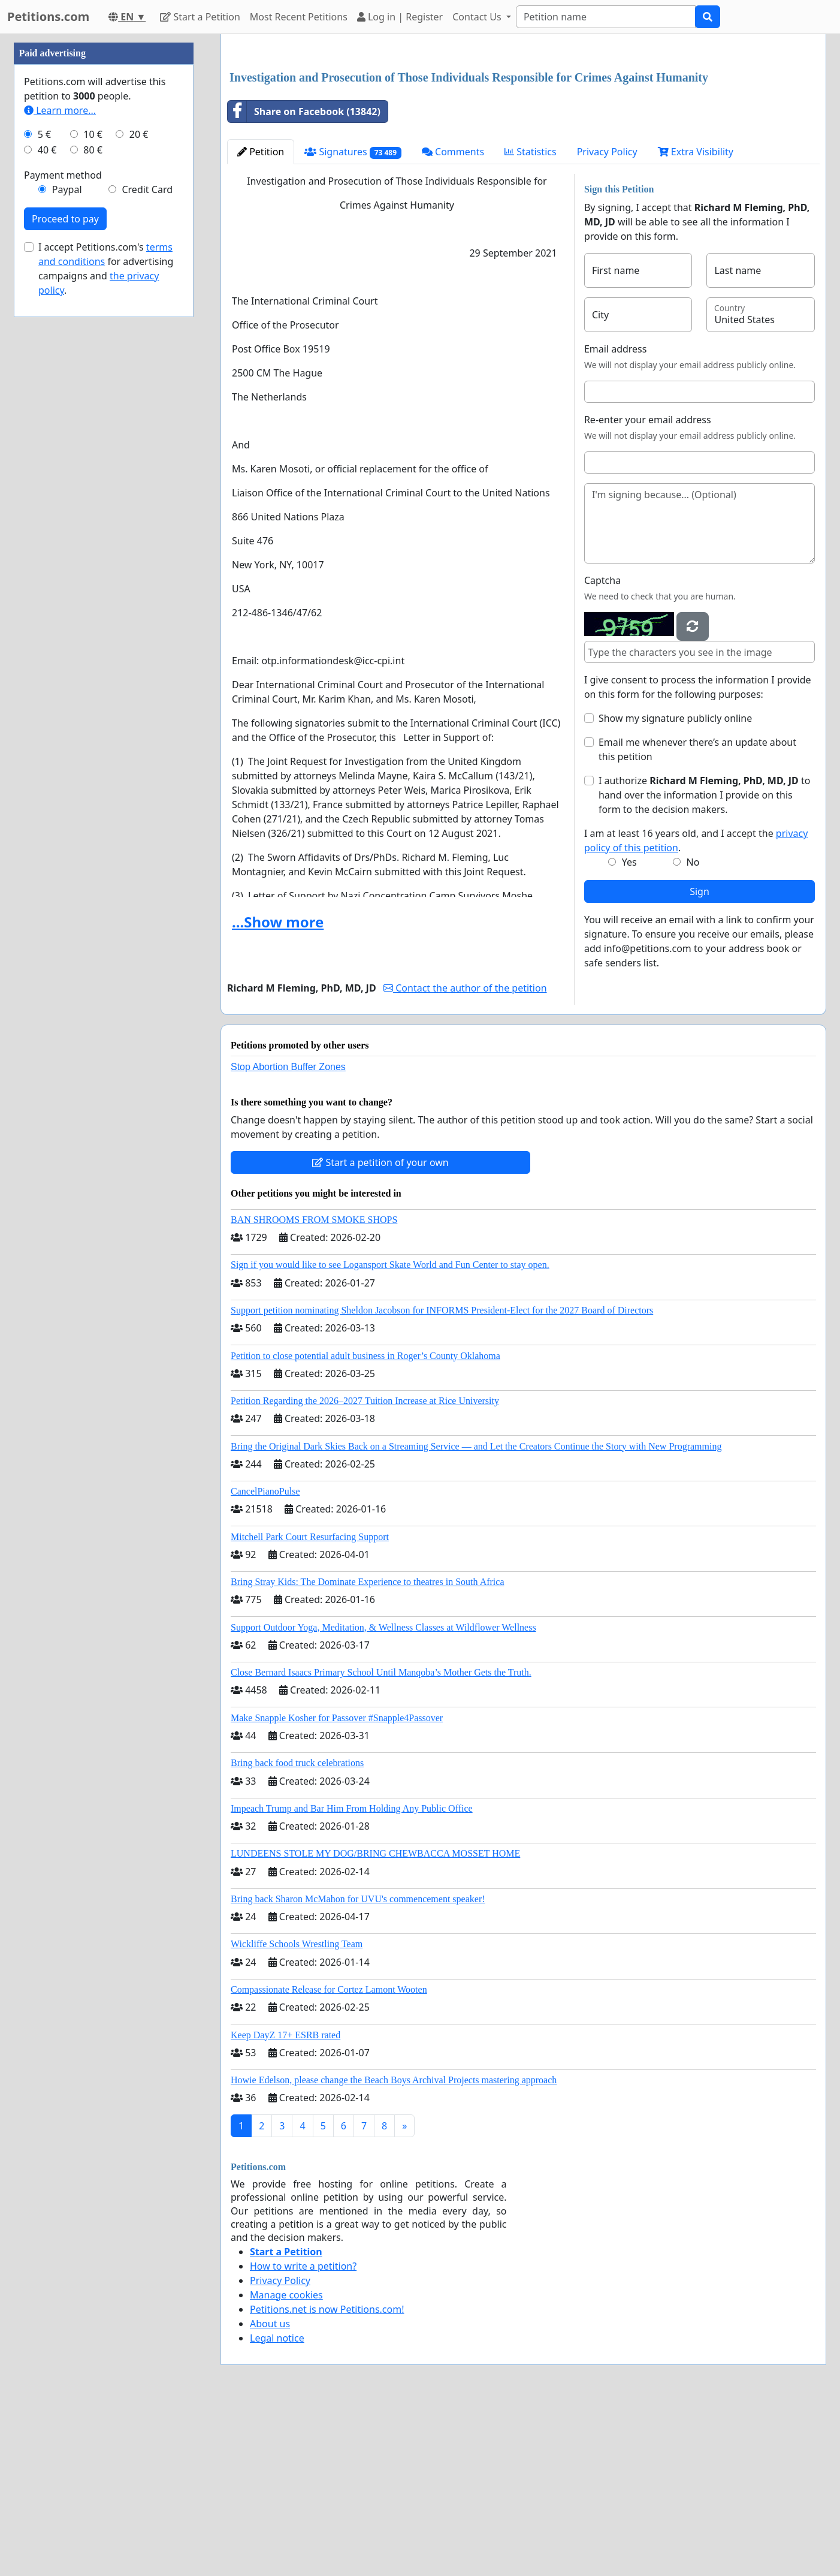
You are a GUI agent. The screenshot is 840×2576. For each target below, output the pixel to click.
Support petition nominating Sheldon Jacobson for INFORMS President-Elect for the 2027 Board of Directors (442, 1478)
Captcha (602, 748)
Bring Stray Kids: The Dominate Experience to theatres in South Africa (367, 1750)
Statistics (530, 319)
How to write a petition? (303, 2434)
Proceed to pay (65, 578)
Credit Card (147, 549)
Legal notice (277, 2505)
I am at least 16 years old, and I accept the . (696, 1008)
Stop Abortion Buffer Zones (288, 1235)
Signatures (352, 320)
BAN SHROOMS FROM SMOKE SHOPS (314, 1387)
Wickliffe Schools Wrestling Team (296, 2112)
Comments (453, 319)
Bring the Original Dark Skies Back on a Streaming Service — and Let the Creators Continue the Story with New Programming (476, 1614)
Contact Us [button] (478, 16)
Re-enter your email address (647, 587)
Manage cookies (286, 2462)
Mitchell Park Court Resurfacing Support (310, 1705)
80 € (92, 509)
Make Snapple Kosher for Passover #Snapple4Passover (337, 1886)
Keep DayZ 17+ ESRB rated (285, 2203)
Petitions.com (48, 16)
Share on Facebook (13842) (304, 279)
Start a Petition (200, 16)
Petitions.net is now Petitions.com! (327, 2477)
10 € (92, 494)
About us (270, 2491)
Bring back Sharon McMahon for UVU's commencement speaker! (358, 2067)
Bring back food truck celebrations (297, 1931)
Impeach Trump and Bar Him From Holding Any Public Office (352, 1976)
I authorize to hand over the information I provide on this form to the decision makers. (704, 963)
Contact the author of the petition (464, 1155)
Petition (260, 319)
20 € (139, 494)
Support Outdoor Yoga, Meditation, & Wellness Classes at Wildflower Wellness (383, 1795)
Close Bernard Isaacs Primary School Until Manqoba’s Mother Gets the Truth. (381, 1840)
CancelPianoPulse (265, 1659)
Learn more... (60, 470)
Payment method (63, 534)
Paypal (67, 549)
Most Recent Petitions (299, 16)
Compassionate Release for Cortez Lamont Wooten (329, 2157)
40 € (47, 509)
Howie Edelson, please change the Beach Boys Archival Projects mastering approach (394, 2248)
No (693, 1030)
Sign (699, 1059)
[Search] (606, 16)
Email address (615, 516)
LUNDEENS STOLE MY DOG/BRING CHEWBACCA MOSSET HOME (375, 2021)
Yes (629, 1030)
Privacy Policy (607, 319)
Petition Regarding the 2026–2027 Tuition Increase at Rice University (365, 1568)
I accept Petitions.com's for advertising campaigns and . (105, 628)
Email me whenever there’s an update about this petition (697, 917)
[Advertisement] (523, 137)
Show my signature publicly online (675, 886)
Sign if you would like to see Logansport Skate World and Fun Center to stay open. (390, 1432)
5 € (44, 494)
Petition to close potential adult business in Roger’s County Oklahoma (365, 1524)
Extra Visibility (695, 319)
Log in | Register (400, 16)
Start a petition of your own (380, 1330)
